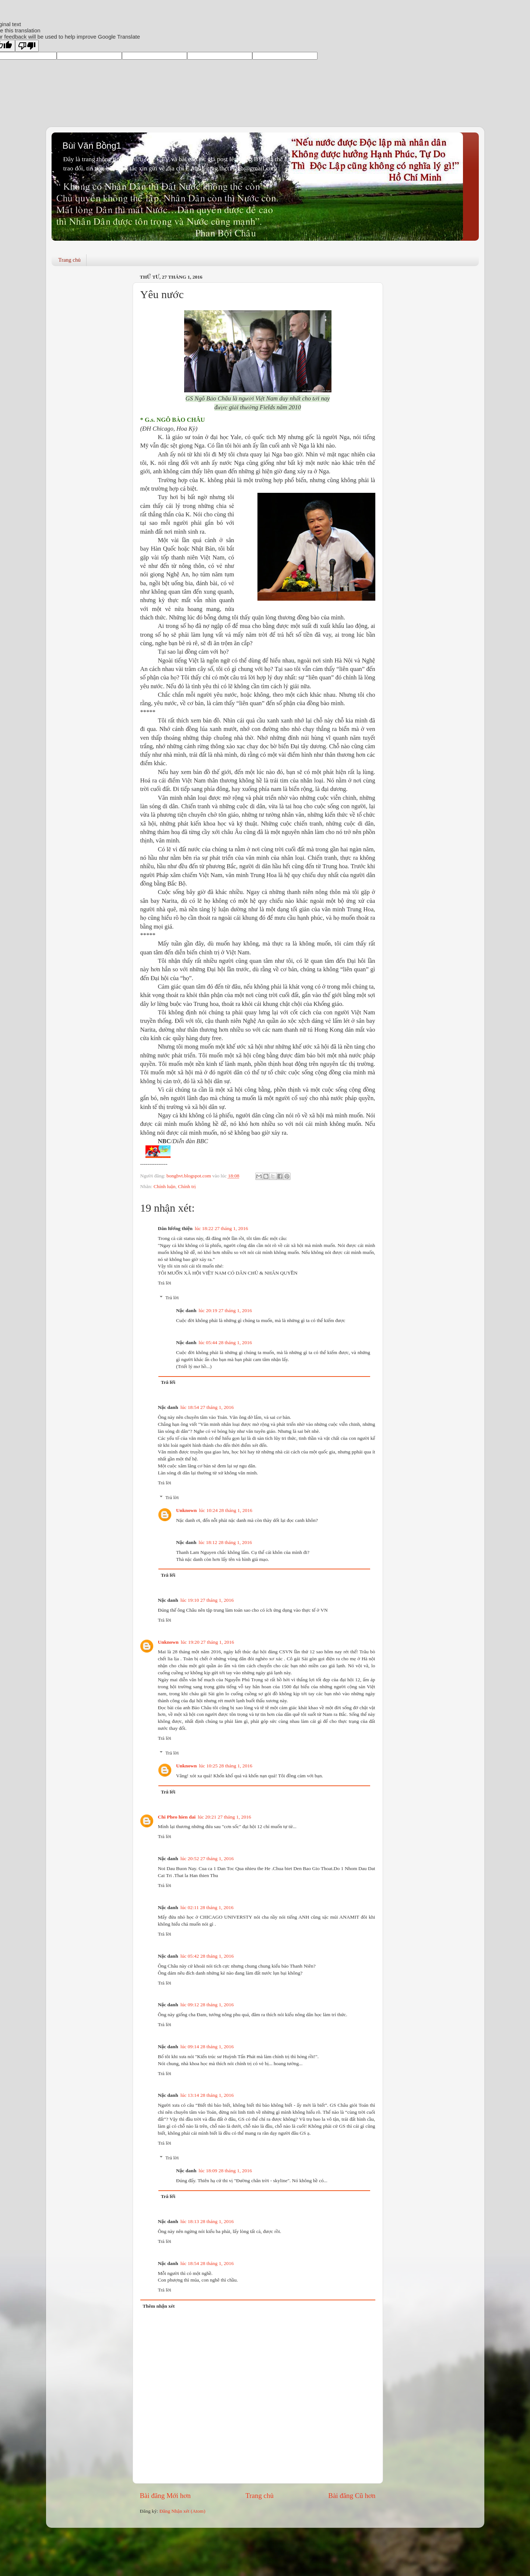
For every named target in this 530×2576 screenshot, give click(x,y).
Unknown (186, 1510)
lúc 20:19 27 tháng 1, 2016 (225, 1310)
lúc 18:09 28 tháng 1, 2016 (225, 2170)
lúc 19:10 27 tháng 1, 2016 (207, 1600)
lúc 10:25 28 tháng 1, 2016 (225, 1765)
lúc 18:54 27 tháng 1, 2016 (207, 1407)
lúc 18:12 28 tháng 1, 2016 (225, 1542)
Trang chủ (69, 260)
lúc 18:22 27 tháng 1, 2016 (221, 1228)
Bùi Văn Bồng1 (92, 146)
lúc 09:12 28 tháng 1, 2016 (207, 2004)
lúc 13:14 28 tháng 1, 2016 (207, 2095)
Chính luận (165, 1186)
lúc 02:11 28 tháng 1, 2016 (207, 1907)
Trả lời (164, 1283)
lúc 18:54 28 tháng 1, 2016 (207, 2263)
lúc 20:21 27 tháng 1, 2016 (224, 1817)
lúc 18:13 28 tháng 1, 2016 (207, 2221)
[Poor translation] (27, 46)
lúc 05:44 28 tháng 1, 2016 (225, 1342)
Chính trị (187, 1186)
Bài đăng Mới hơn (165, 2495)
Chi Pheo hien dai (177, 1817)
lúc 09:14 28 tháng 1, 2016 (207, 2046)
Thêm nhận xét (159, 2306)
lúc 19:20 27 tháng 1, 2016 (207, 1642)
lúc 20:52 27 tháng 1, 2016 (207, 1858)
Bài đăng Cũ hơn (351, 2495)
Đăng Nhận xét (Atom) (182, 2511)
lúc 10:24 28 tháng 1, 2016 (225, 1510)
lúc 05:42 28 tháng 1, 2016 (207, 1956)
